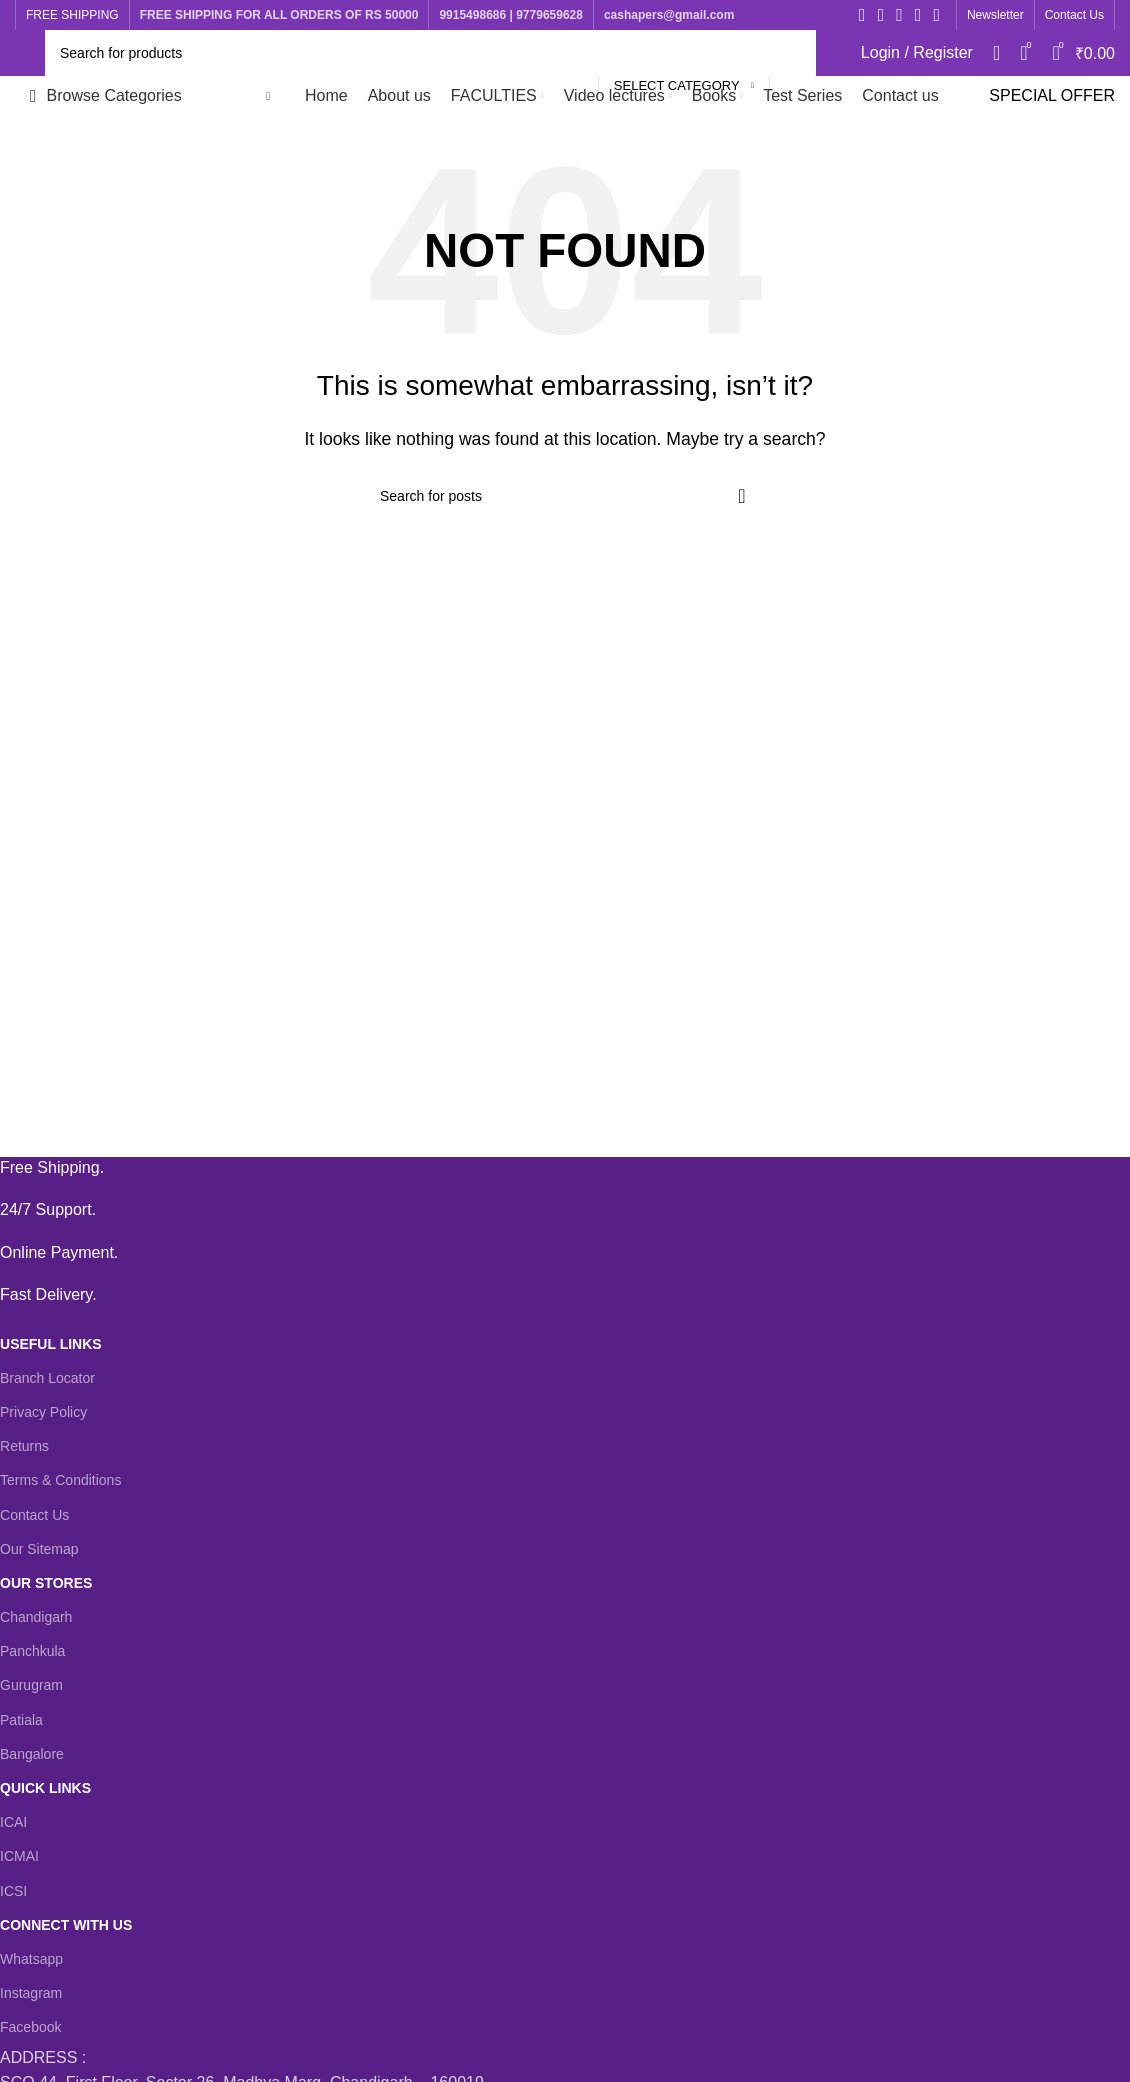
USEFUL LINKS (51, 1344)
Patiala (21, 1720)
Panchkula (32, 1651)
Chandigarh (36, 1617)
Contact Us (34, 1515)
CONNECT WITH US (66, 1925)
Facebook (30, 2027)
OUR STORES (46, 1583)
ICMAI (19, 1856)
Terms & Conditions (60, 1480)
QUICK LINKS (45, 1788)
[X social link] (881, 15)
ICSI (13, 1891)
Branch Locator (47, 1378)
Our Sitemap (39, 1549)
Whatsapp (31, 1959)
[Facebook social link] (862, 15)
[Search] (430, 53)
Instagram (31, 1993)
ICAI (13, 1822)
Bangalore (32, 1754)
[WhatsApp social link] (936, 15)
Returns (24, 1446)
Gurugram (31, 1685)
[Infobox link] (550, 1168)
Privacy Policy (43, 1412)
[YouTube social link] (918, 15)
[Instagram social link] (899, 15)
